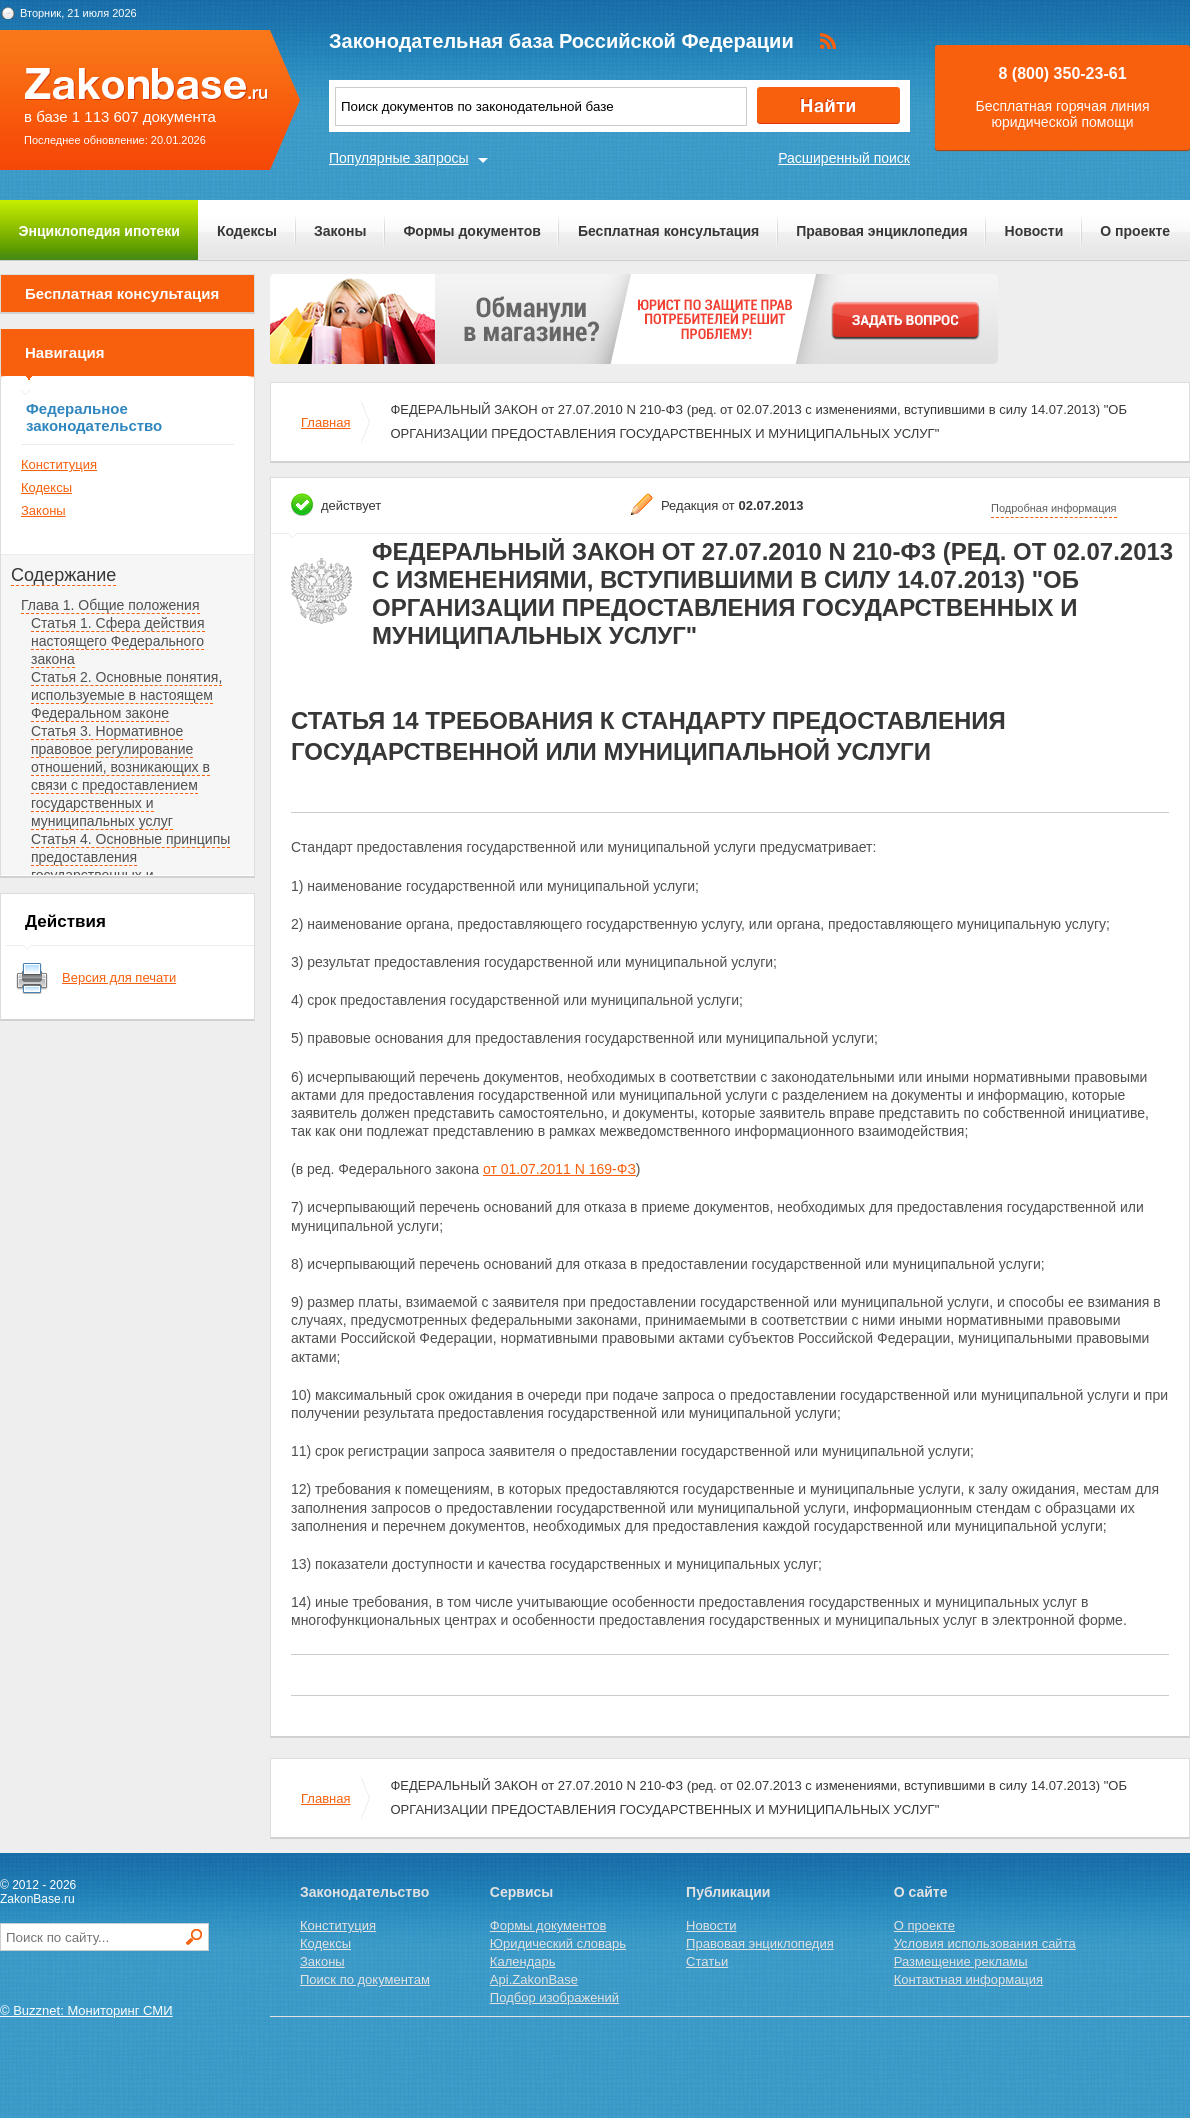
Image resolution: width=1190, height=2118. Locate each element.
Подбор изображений (554, 1997)
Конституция (59, 464)
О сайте (921, 1892)
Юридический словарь (558, 1943)
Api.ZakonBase (534, 1979)
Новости (1034, 231)
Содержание (63, 575)
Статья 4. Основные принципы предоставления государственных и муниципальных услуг (130, 866)
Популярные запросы (399, 158)
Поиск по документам (365, 1979)
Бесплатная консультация (668, 231)
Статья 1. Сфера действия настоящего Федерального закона (118, 641)
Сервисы (521, 1892)
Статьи (707, 1961)
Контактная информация (968, 1979)
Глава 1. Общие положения (110, 605)
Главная (325, 422)
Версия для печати (119, 977)
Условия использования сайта (985, 1943)
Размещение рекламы (961, 1961)
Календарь (523, 1961)
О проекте (1135, 231)
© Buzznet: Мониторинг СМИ (86, 2010)
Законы (340, 231)
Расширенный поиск (844, 158)
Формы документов (472, 231)
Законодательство (364, 1892)
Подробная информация (1054, 508)
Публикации (728, 1892)
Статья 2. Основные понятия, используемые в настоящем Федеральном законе (126, 695)
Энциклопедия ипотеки (99, 231)
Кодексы (247, 231)
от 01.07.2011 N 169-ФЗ (559, 1169)
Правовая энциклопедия (881, 231)
